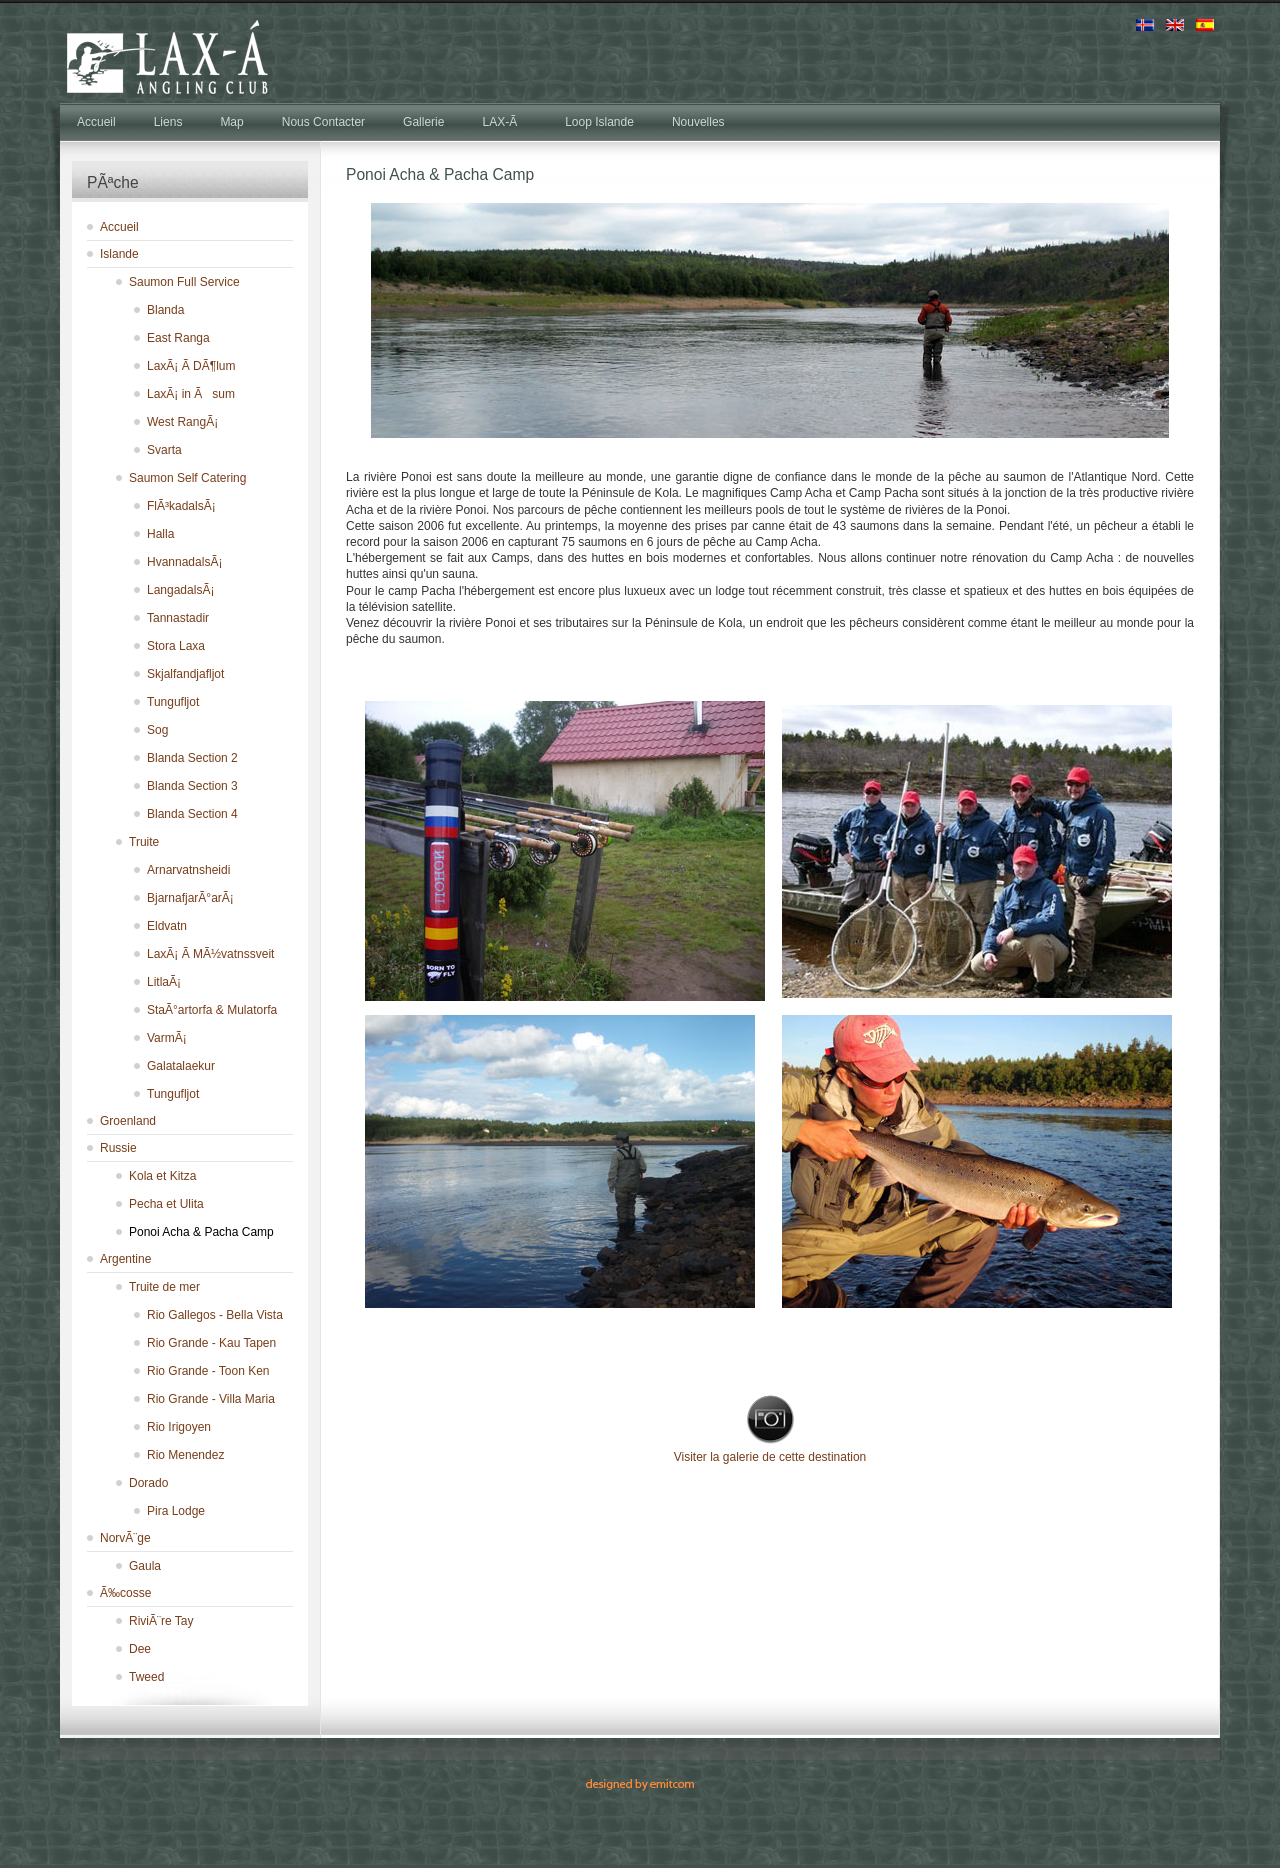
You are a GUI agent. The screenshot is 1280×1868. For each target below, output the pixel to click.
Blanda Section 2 (192, 758)
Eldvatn (167, 926)
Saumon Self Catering (187, 478)
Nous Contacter (323, 122)
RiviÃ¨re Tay (161, 1621)
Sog (157, 730)
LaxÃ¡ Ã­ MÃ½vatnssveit (210, 954)
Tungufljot (173, 702)
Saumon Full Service (184, 282)
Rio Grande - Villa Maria (211, 1399)
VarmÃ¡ (167, 1038)
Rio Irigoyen (179, 1427)
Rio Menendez (185, 1455)
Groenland (128, 1121)
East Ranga (178, 338)
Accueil (96, 122)
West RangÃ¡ (182, 422)
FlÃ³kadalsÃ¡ (181, 506)
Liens (168, 122)
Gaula (145, 1566)
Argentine (125, 1259)
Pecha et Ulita (166, 1204)
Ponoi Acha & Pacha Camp (201, 1232)
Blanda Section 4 (192, 814)
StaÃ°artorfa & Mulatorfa (212, 1010)
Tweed (146, 1677)
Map (231, 122)
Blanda (165, 310)
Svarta (164, 450)
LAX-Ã (504, 122)
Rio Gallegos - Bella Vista (215, 1315)
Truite (144, 842)
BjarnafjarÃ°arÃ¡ (190, 898)
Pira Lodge (176, 1511)
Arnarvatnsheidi (188, 870)
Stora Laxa (176, 646)
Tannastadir (178, 618)
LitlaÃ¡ (164, 982)
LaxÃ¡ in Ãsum (191, 394)
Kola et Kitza (162, 1176)
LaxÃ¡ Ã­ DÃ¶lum (191, 366)
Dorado (148, 1483)
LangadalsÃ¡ (180, 590)
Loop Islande (599, 122)
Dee (140, 1649)
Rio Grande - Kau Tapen (211, 1343)
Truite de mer (164, 1287)
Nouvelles (698, 122)
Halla (160, 534)
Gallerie (423, 122)
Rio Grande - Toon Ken (208, 1371)
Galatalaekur (181, 1066)
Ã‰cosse (125, 1593)
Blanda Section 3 (192, 786)
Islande (119, 254)
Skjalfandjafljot (185, 674)
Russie (118, 1148)
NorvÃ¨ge (125, 1538)
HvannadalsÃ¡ (184, 562)
